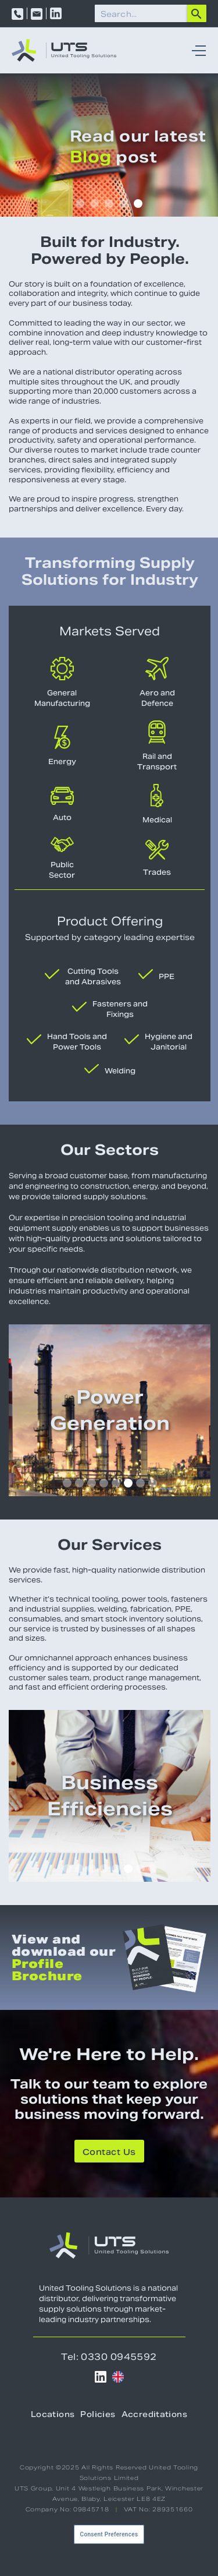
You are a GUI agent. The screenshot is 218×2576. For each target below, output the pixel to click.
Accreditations (154, 2414)
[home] (64, 50)
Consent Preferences (109, 2534)
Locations (53, 2414)
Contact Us (109, 2152)
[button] (196, 50)
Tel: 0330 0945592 (109, 2356)
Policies (97, 2414)
